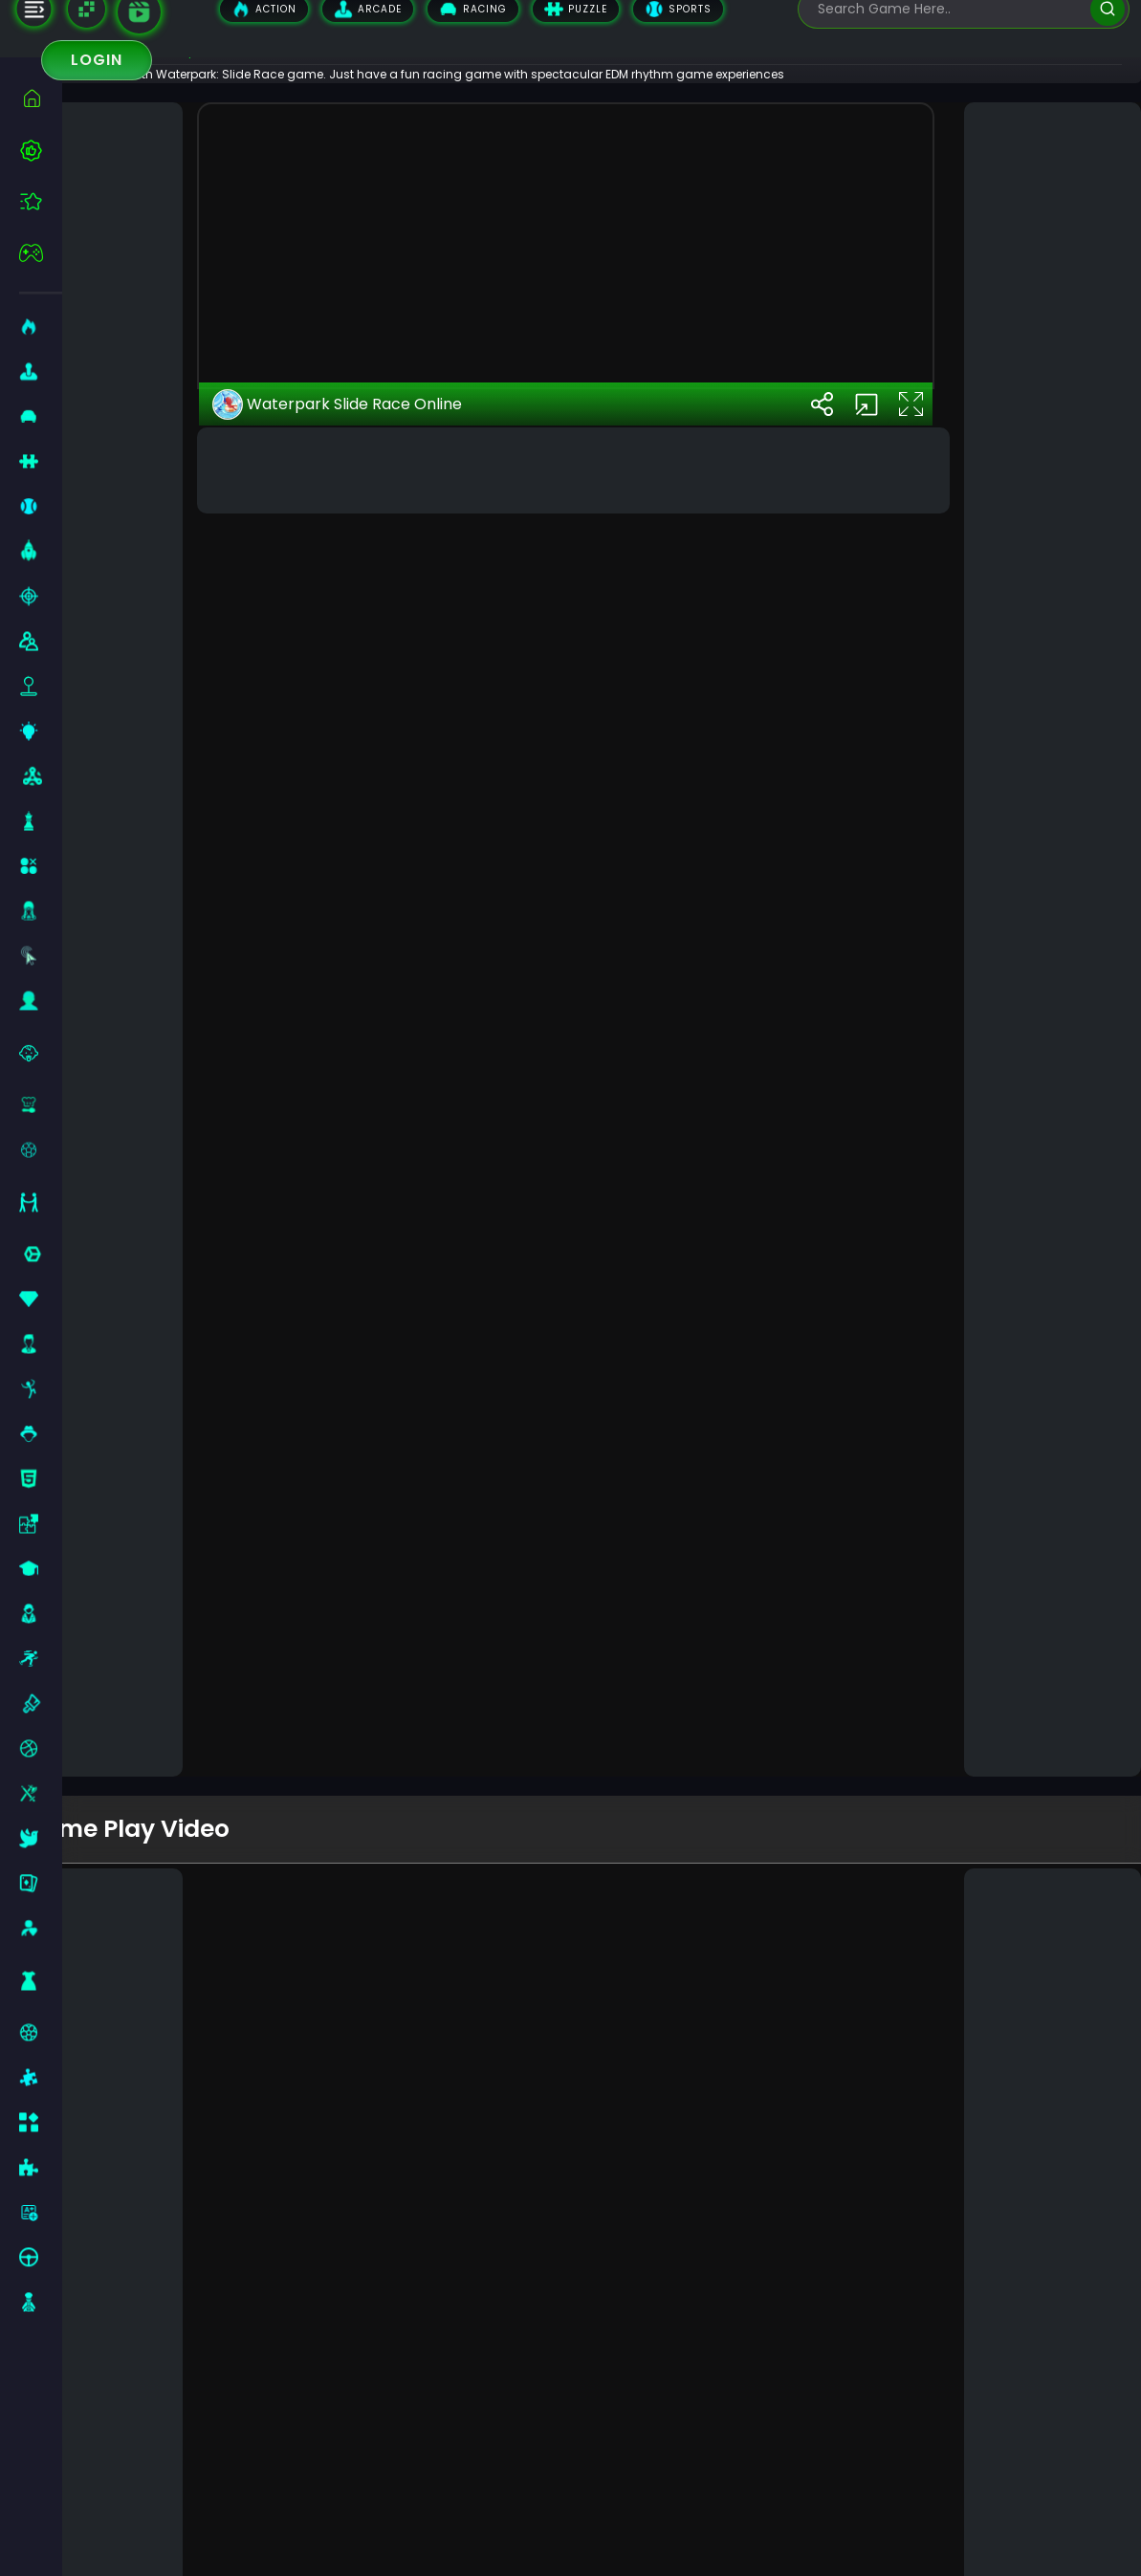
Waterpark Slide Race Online (389, 1713)
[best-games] (40, 150)
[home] (40, 98)
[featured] (40, 201)
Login (96, 60)
